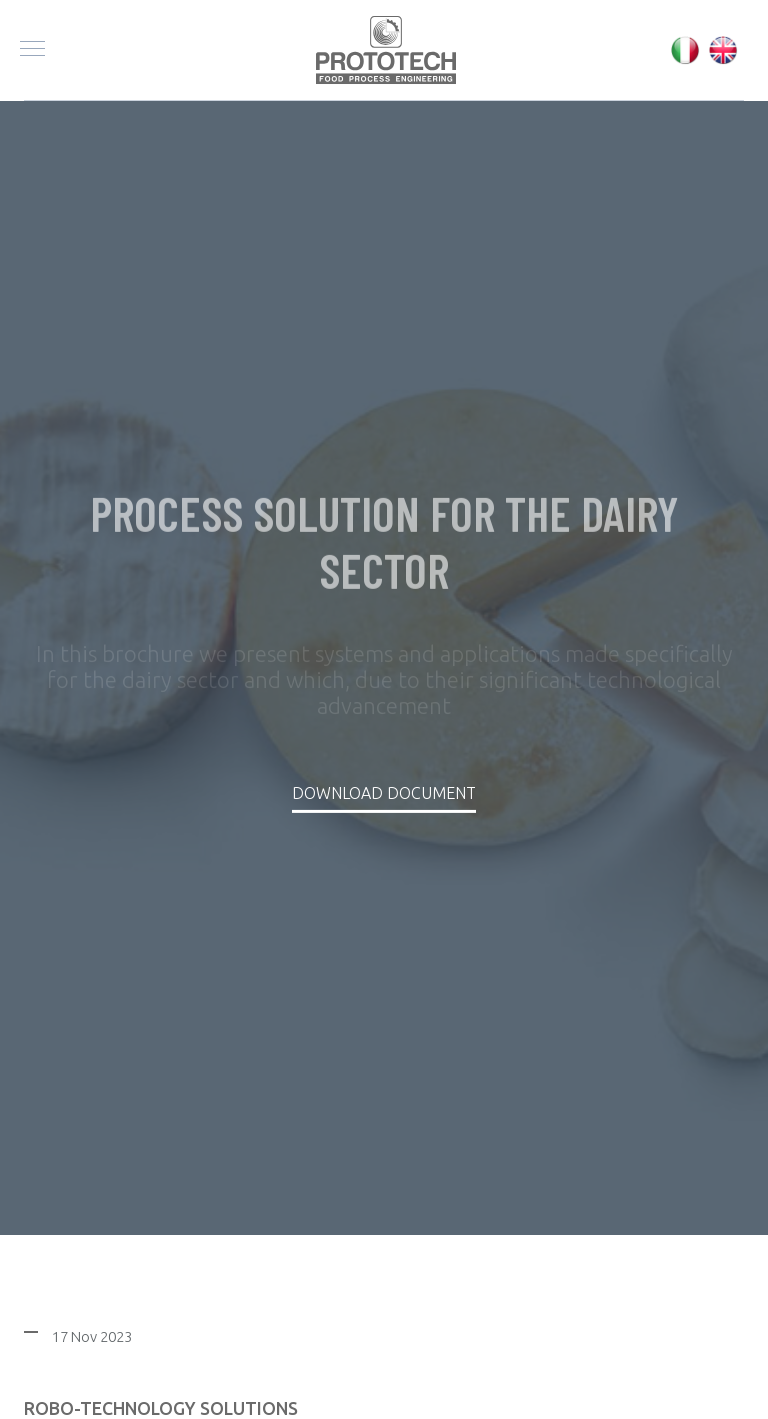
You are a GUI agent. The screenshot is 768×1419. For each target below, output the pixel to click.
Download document (384, 793)
